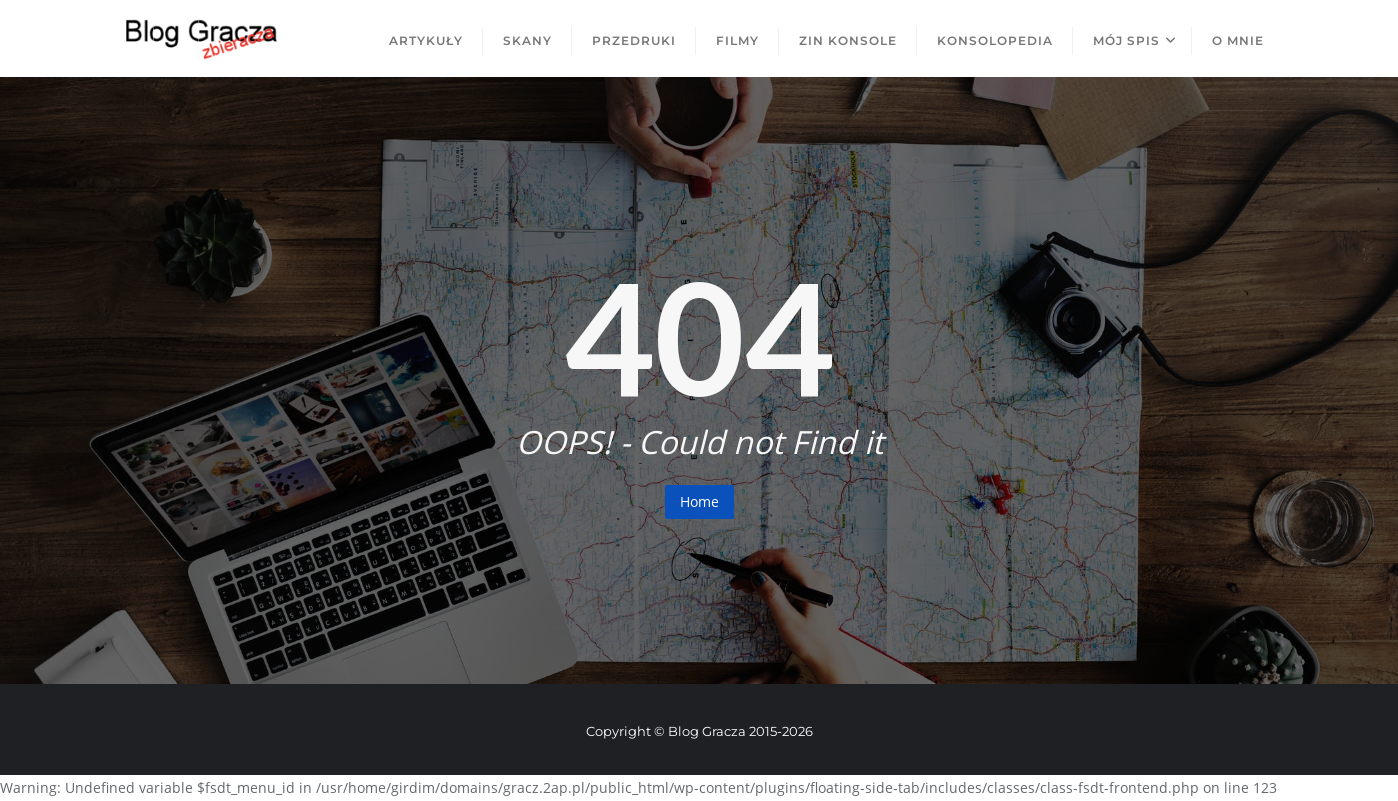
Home (699, 501)
